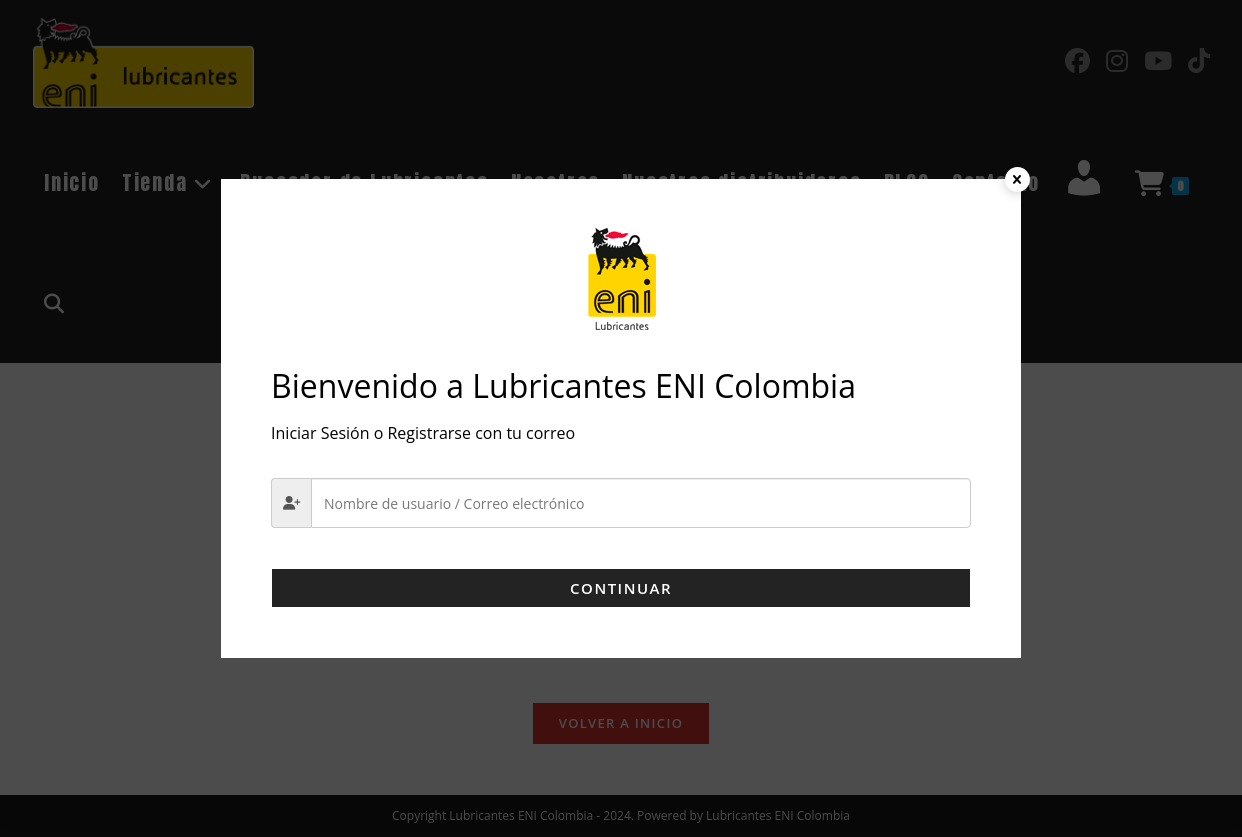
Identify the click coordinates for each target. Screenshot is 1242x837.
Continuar (621, 588)
